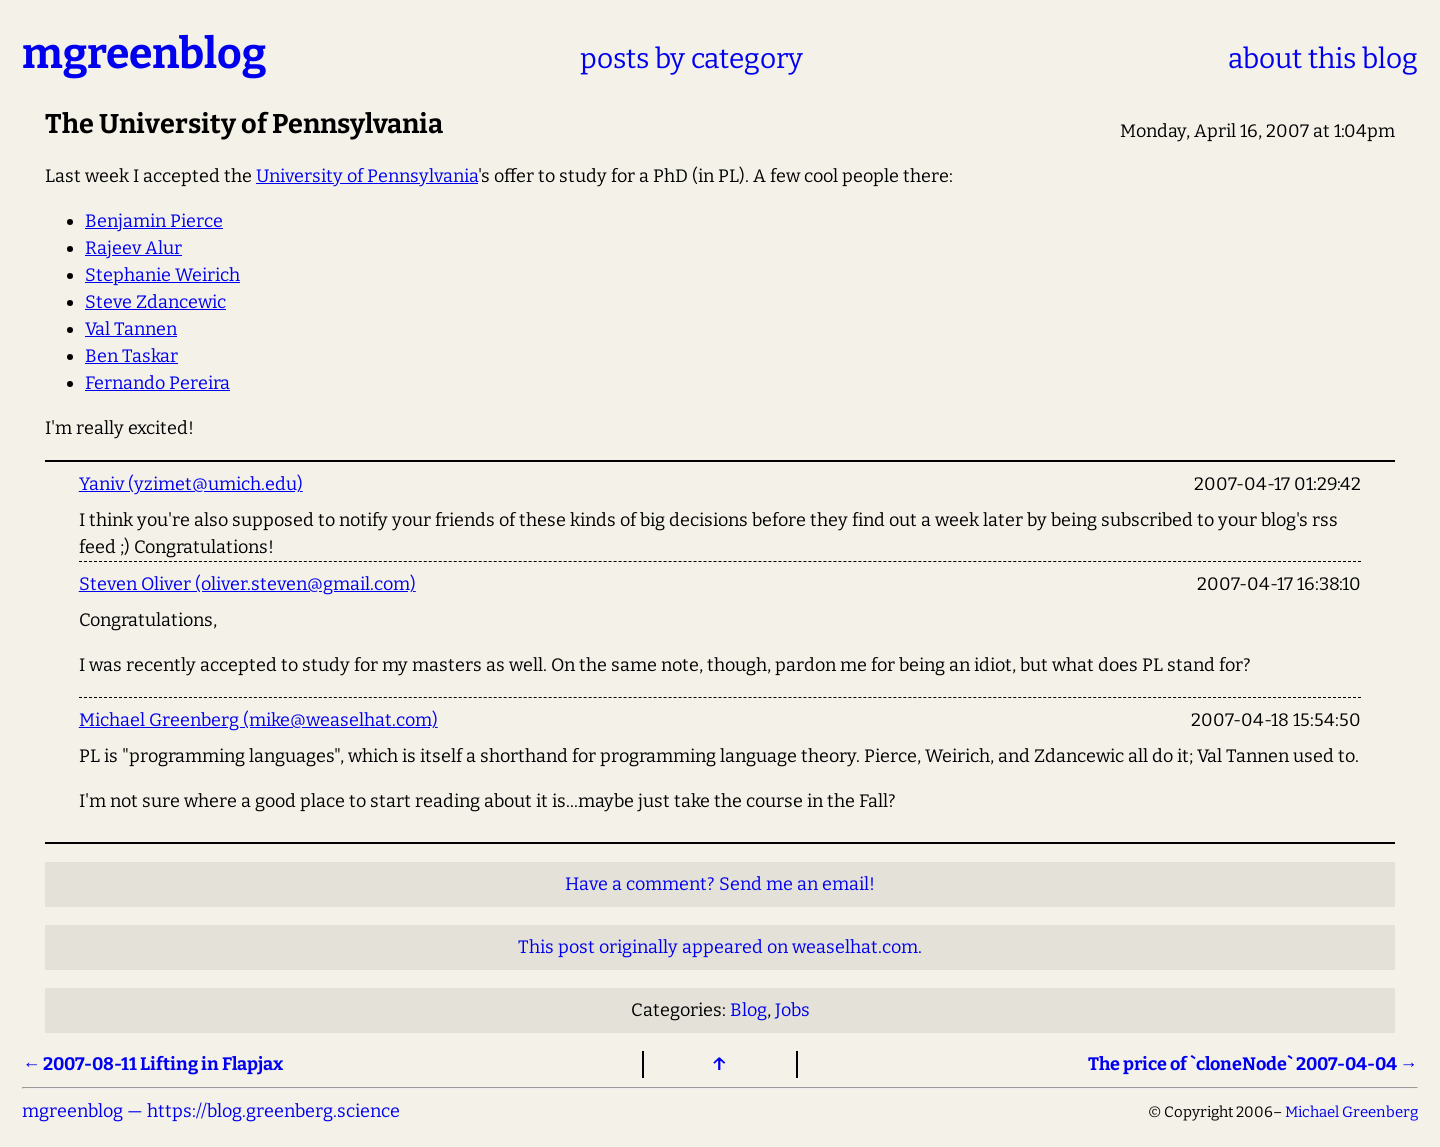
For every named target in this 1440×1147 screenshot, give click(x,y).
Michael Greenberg (1351, 1112)
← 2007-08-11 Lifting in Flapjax (152, 1064)
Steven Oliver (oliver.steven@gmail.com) (247, 584)
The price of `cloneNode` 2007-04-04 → (1253, 1064)
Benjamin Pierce (154, 221)
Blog (748, 1010)
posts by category (691, 58)
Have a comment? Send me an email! (720, 884)
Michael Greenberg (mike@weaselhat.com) (258, 720)
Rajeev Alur (133, 248)
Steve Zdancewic (155, 302)
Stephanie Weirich (162, 275)
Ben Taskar (131, 356)
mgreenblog (144, 53)
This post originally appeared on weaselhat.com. (720, 947)
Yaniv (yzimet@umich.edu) (191, 484)
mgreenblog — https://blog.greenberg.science (211, 1111)
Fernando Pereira (157, 383)
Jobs (792, 1010)
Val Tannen (131, 329)
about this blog (1323, 58)
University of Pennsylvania (367, 176)
